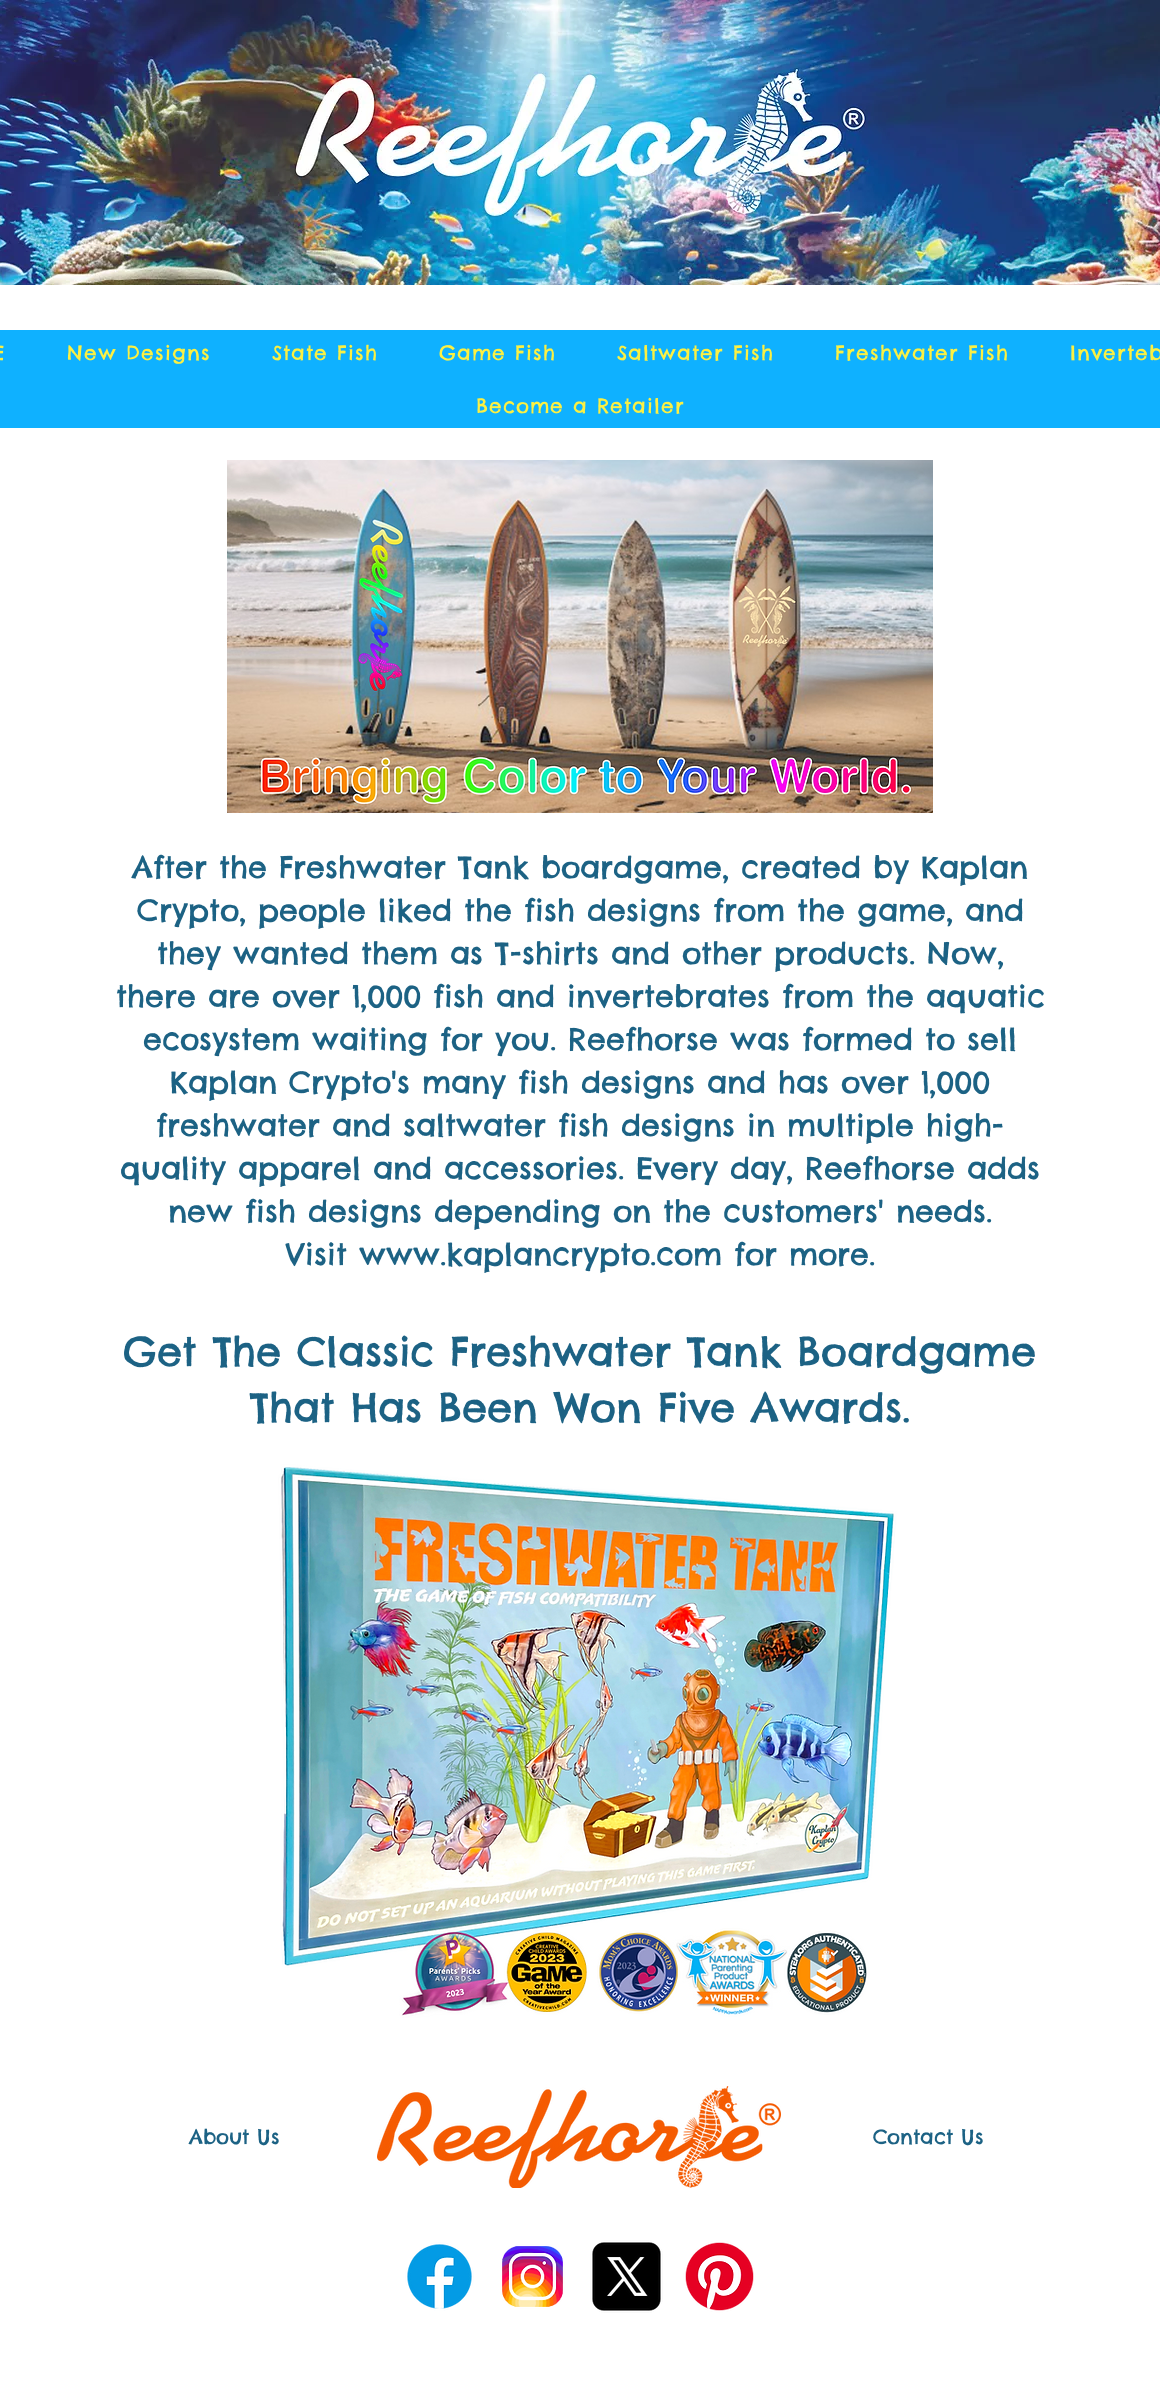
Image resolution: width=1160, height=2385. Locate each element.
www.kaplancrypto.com (540, 1254)
